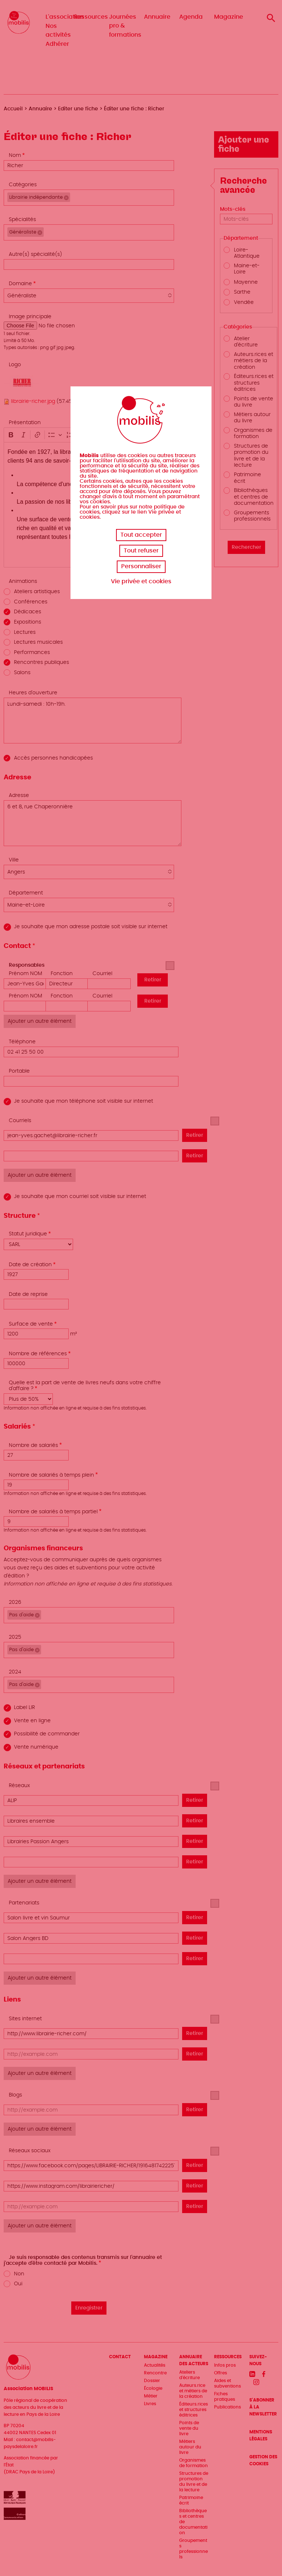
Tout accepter (141, 535)
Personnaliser (141, 566)
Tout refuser (141, 551)
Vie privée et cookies (141, 581)
